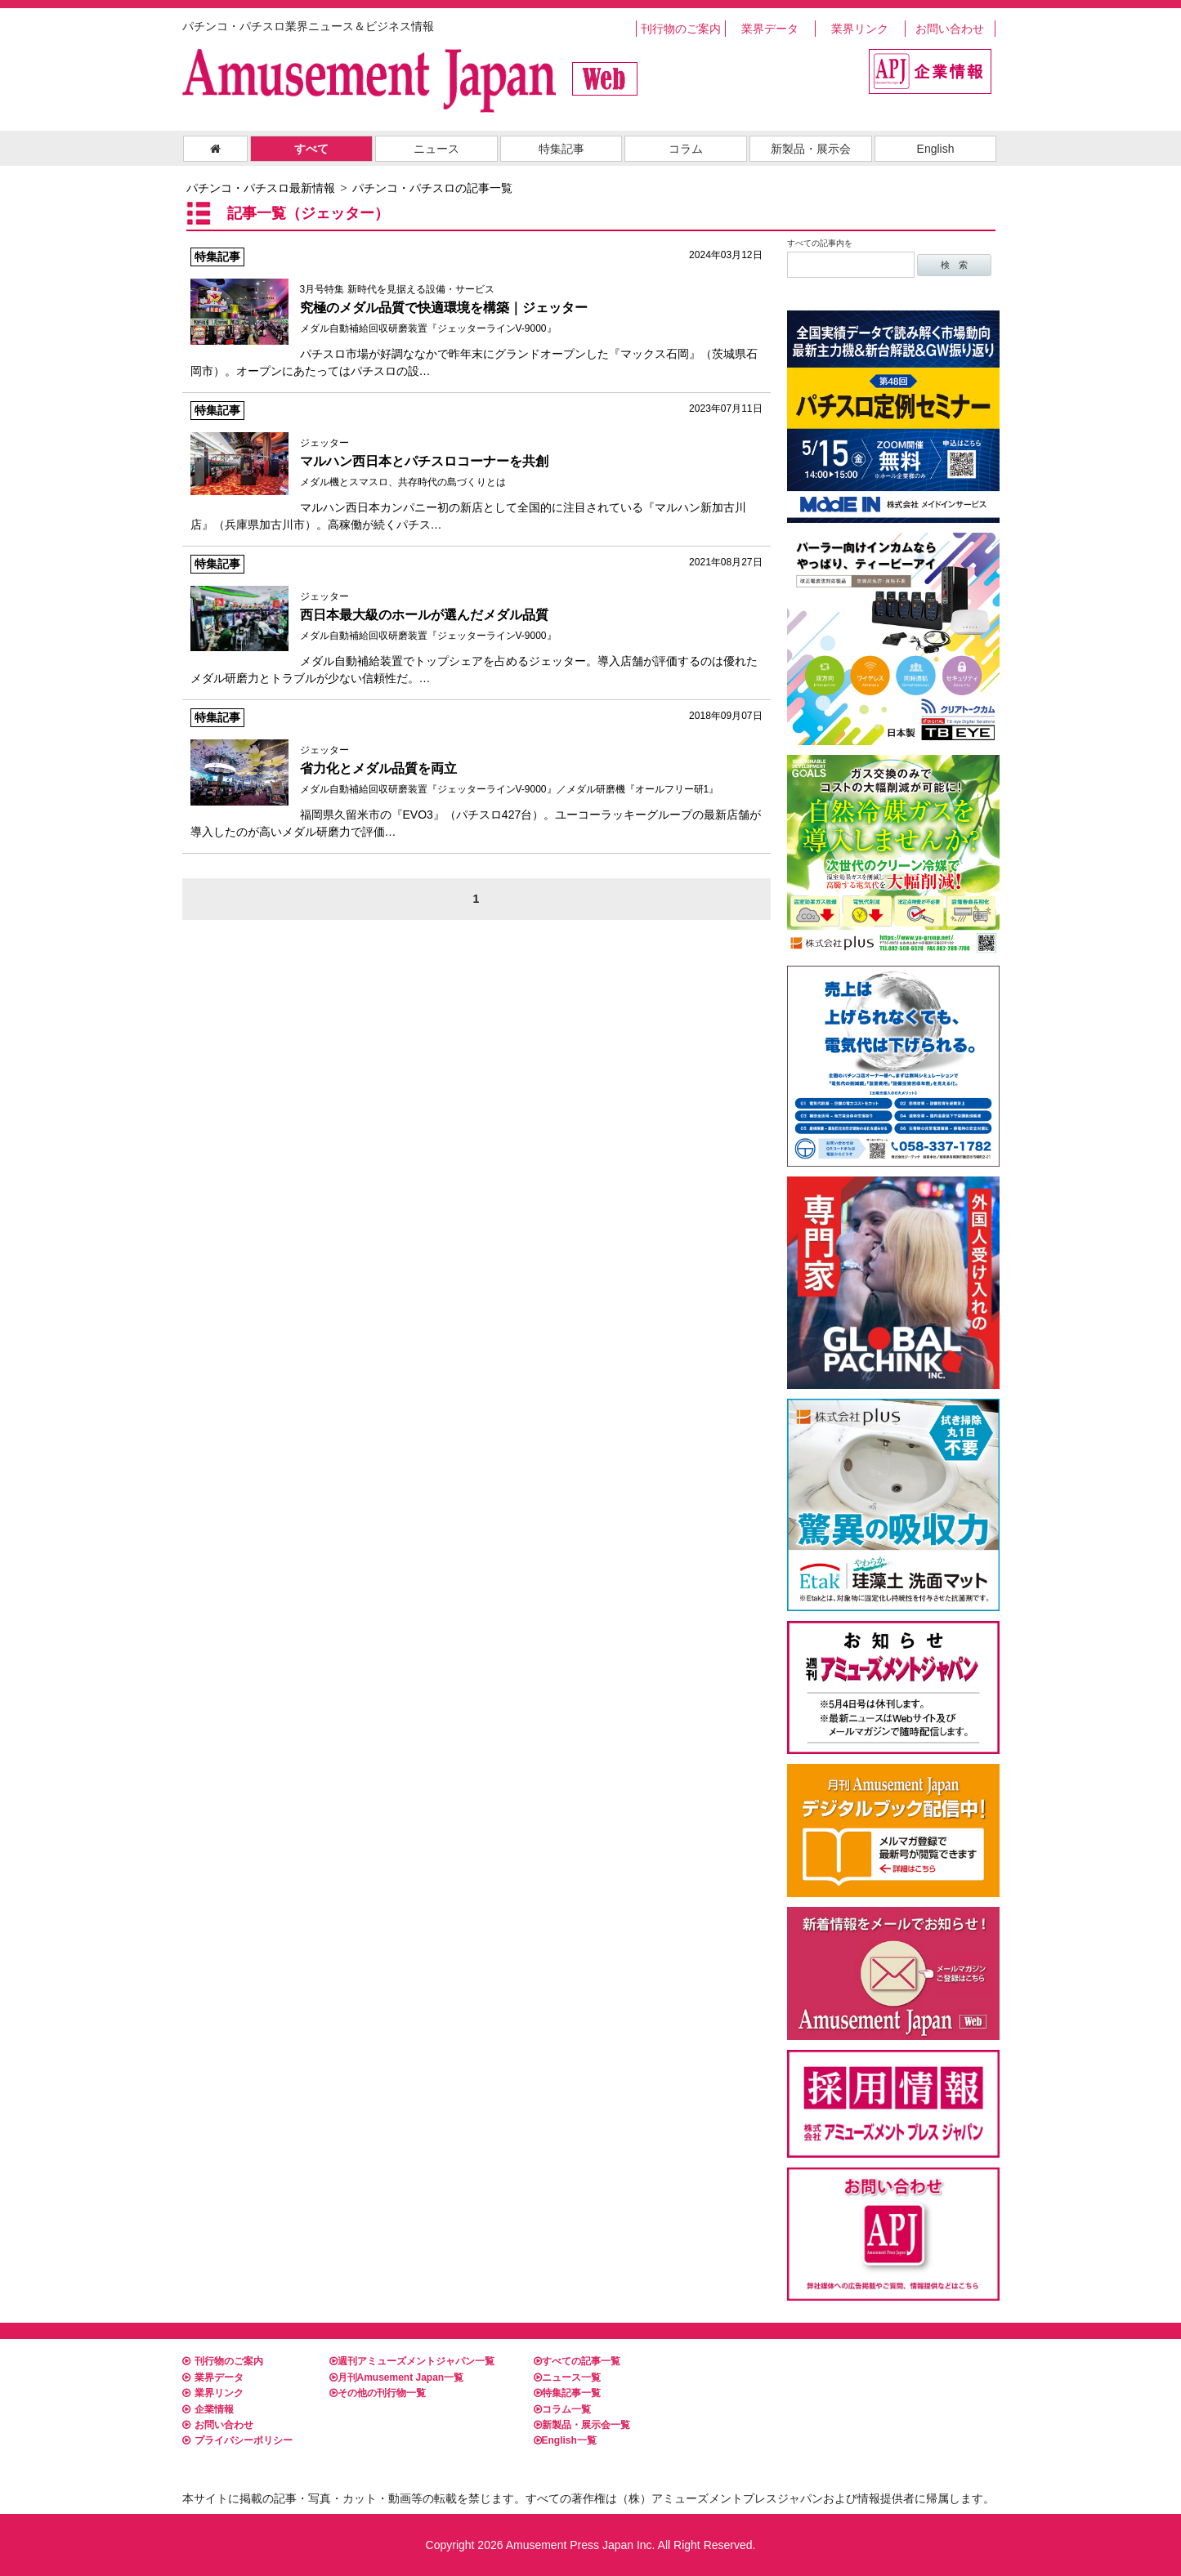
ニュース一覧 (567, 2377)
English (936, 148)
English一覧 (565, 2440)
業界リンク (859, 28)
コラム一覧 (562, 2409)
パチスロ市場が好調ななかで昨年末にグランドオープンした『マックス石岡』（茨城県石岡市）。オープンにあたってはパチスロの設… (476, 312)
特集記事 (561, 148)
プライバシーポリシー (237, 2440)
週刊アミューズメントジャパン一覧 (411, 2361)
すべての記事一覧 (577, 2361)
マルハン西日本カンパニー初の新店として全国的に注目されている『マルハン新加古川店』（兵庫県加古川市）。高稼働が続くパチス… (476, 466)
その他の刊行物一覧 (377, 2393)
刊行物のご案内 (681, 28)
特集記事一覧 (567, 2393)
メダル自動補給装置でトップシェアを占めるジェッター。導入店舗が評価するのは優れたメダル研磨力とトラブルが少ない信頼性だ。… (476, 620)
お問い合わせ (949, 28)
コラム (686, 148)
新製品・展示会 (811, 148)
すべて (311, 148)
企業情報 (208, 2409)
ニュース (436, 148)
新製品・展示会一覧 (582, 2425)
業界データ (770, 28)
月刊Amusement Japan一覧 (396, 2377)
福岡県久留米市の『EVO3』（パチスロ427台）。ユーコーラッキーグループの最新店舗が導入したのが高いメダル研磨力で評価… (476, 773)
